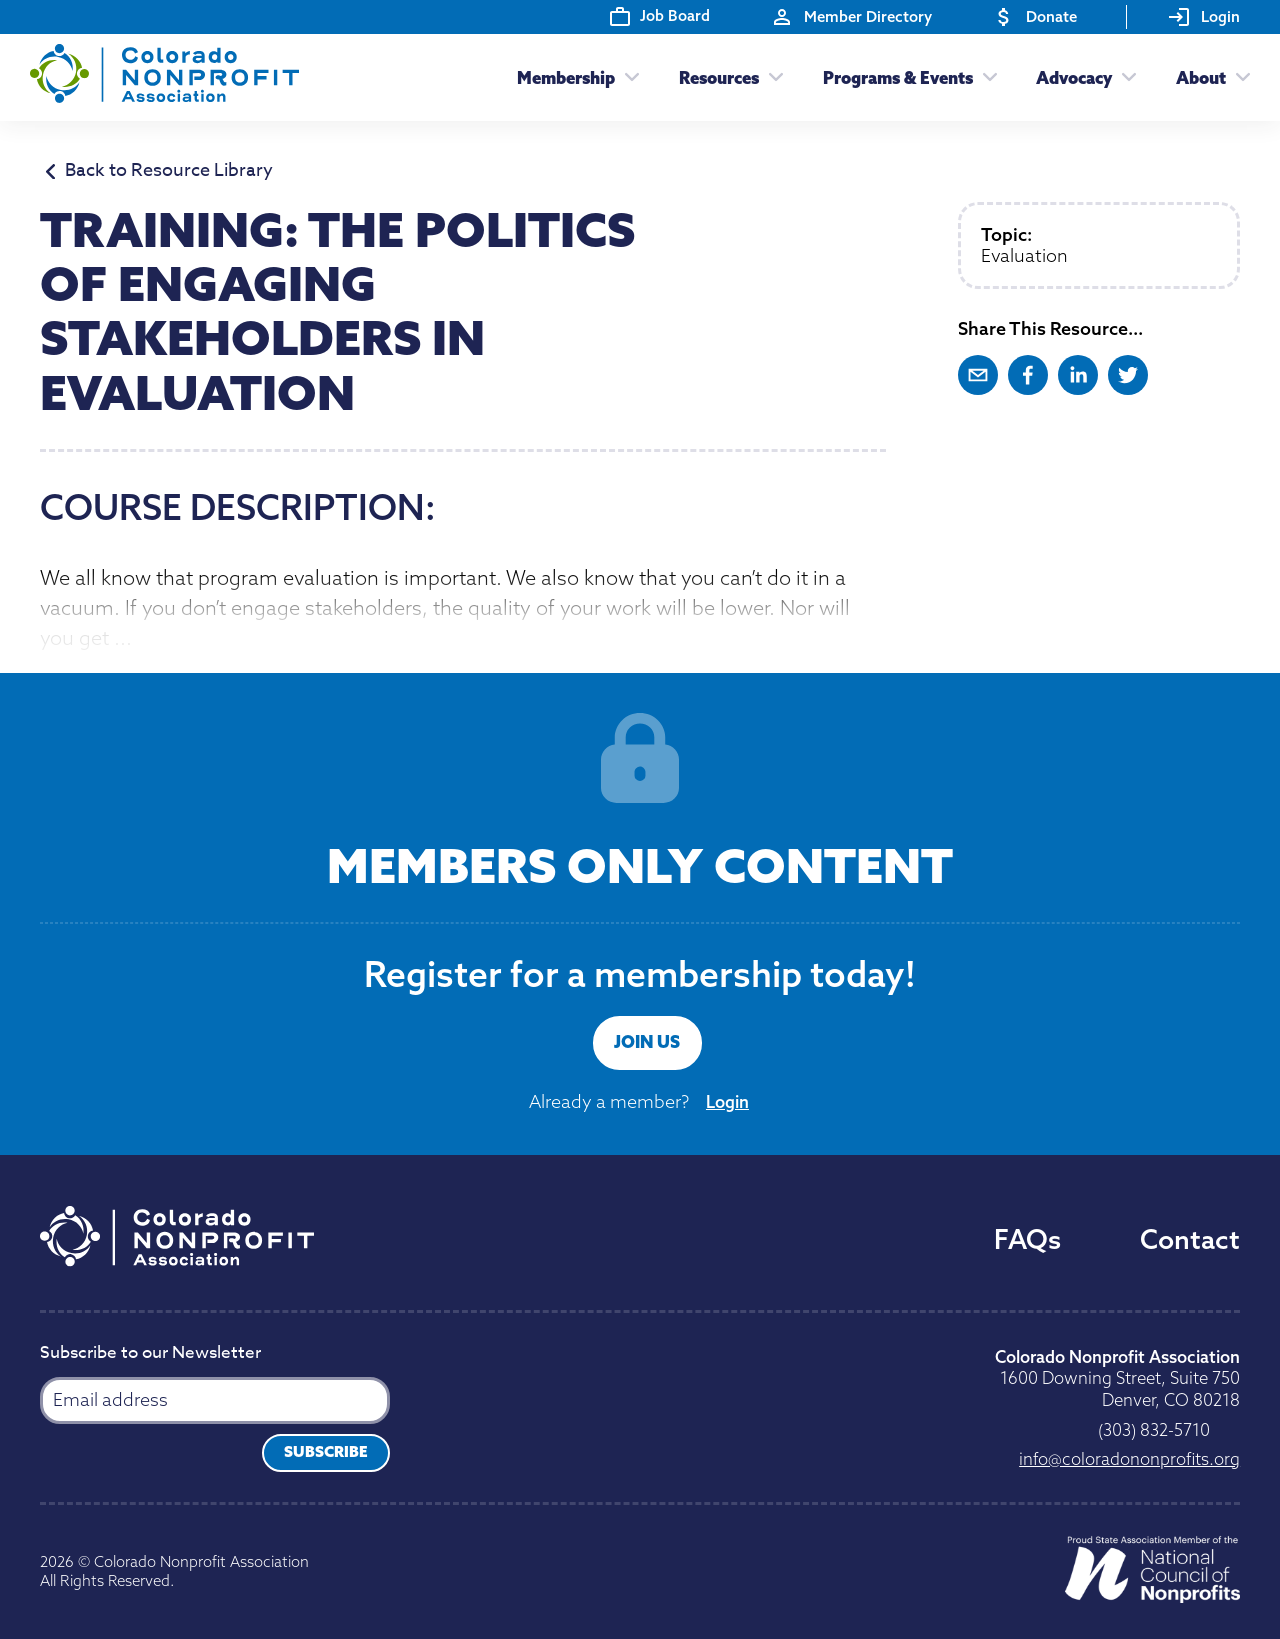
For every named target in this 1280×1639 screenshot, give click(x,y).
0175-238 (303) (1154, 1429)
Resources (719, 77)
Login (1203, 17)
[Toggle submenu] (627, 77)
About (1201, 77)
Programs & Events (898, 77)
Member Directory (851, 17)
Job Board (660, 16)
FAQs (1027, 1239)
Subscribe (326, 1451)
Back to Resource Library (159, 172)
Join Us (647, 1041)
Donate (1034, 17)
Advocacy (1074, 77)
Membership (566, 77)
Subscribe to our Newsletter (150, 1354)
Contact (1190, 1239)
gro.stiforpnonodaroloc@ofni (1129, 1458)
